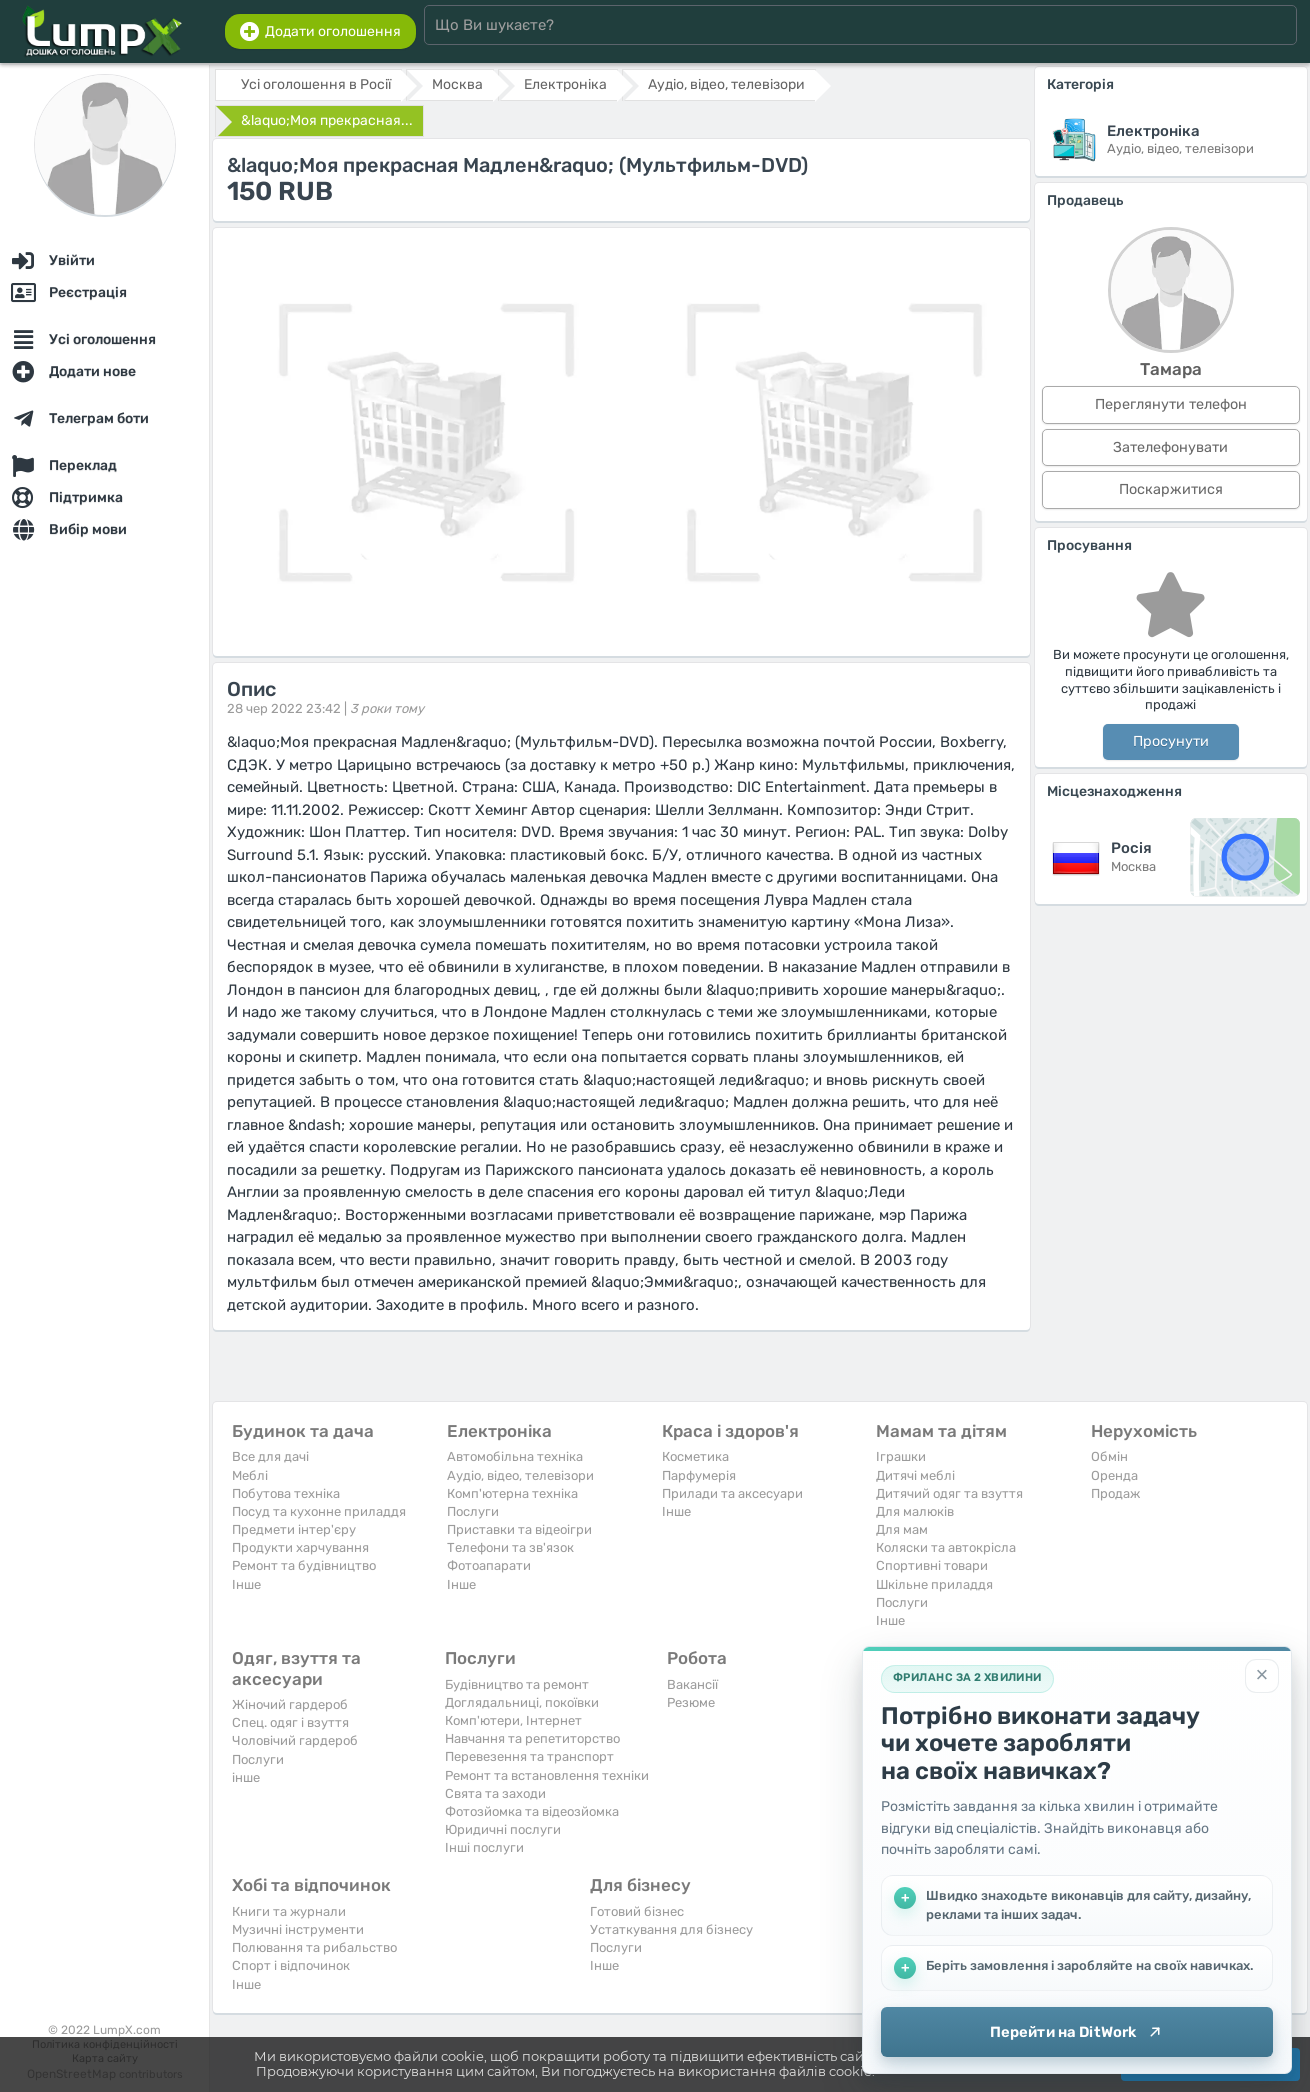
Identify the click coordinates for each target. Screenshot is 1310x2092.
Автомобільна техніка (515, 1456)
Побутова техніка (286, 1493)
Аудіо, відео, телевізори (520, 1475)
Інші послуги (484, 1847)
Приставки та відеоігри (519, 1529)
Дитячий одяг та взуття (949, 1493)
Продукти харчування (300, 1547)
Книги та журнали (289, 1911)
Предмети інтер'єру (294, 1529)
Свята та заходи (495, 1793)
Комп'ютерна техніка (512, 1493)
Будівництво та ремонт (517, 1684)
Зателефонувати (1170, 447)
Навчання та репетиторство (532, 1738)
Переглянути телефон (1171, 404)
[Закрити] (1262, 1676)
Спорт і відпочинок (291, 1965)
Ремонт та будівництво (304, 1565)
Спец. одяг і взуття (290, 1722)
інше (246, 1777)
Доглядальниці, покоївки (522, 1702)
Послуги (473, 1511)
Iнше (246, 1584)
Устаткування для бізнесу (671, 1929)
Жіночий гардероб (290, 1704)
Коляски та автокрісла (946, 1547)
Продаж (1115, 1493)
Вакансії (692, 1684)
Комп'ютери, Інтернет (513, 1720)
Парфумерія (699, 1475)
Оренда (1114, 1475)
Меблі (250, 1475)
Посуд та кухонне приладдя (319, 1511)
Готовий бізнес (637, 1911)
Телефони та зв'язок (510, 1547)
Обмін (1109, 1456)
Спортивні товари (932, 1565)
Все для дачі (270, 1456)
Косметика (695, 1456)
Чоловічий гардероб (295, 1740)
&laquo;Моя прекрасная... (327, 120)
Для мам (902, 1529)
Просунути (1171, 741)
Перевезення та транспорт (529, 1756)
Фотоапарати (489, 1565)
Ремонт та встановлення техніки (547, 1775)
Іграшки (901, 1456)
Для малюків (915, 1511)
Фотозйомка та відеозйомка (532, 1811)
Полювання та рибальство (314, 1947)
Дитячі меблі (915, 1475)
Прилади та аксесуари (732, 1493)
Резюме (691, 1702)
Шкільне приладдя (934, 1584)
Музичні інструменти (298, 1929)
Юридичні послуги (503, 1829)
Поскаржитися (1171, 489)
